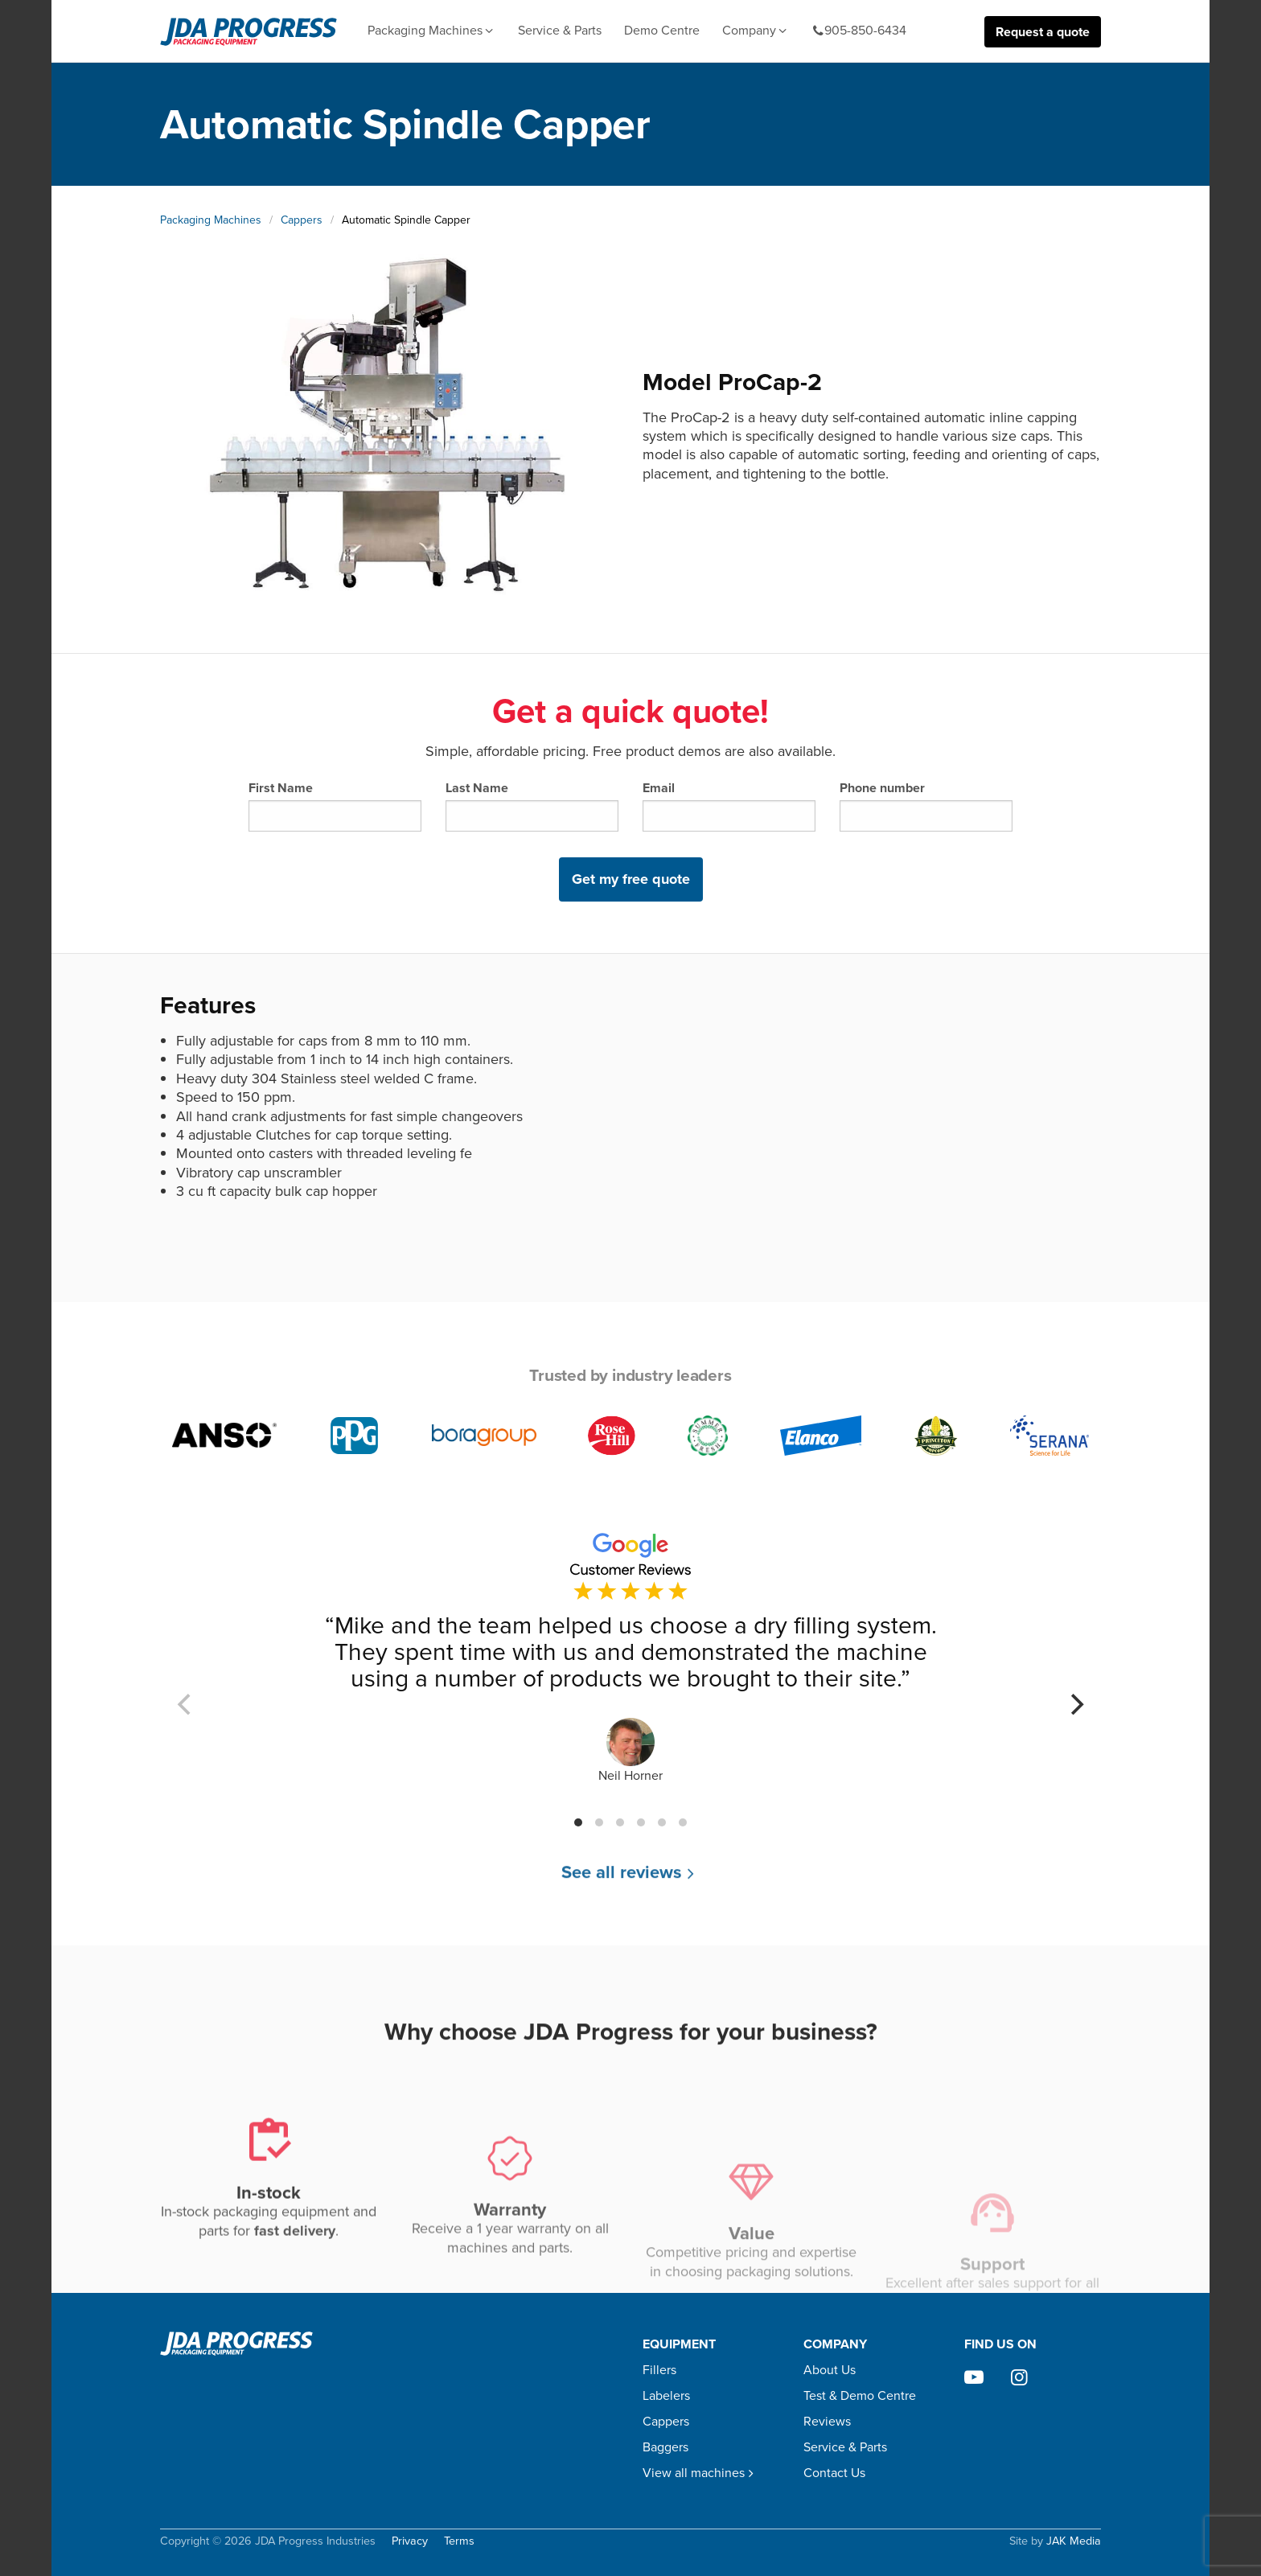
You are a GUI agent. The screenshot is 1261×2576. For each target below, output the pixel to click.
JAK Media (1073, 2540)
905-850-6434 (858, 30)
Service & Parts (560, 30)
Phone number (926, 805)
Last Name (532, 805)
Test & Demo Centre (859, 2395)
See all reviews (630, 1886)
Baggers (665, 2447)
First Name (335, 805)
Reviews (827, 2421)
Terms (459, 2541)
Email (729, 805)
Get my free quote (631, 879)
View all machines (700, 2472)
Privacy (410, 2541)
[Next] (1075, 1704)
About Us (829, 2369)
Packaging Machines (431, 30)
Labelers (666, 2395)
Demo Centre (662, 30)
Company (755, 30)
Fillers (659, 2369)
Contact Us (834, 2472)
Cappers (301, 220)
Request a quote (1043, 32)
